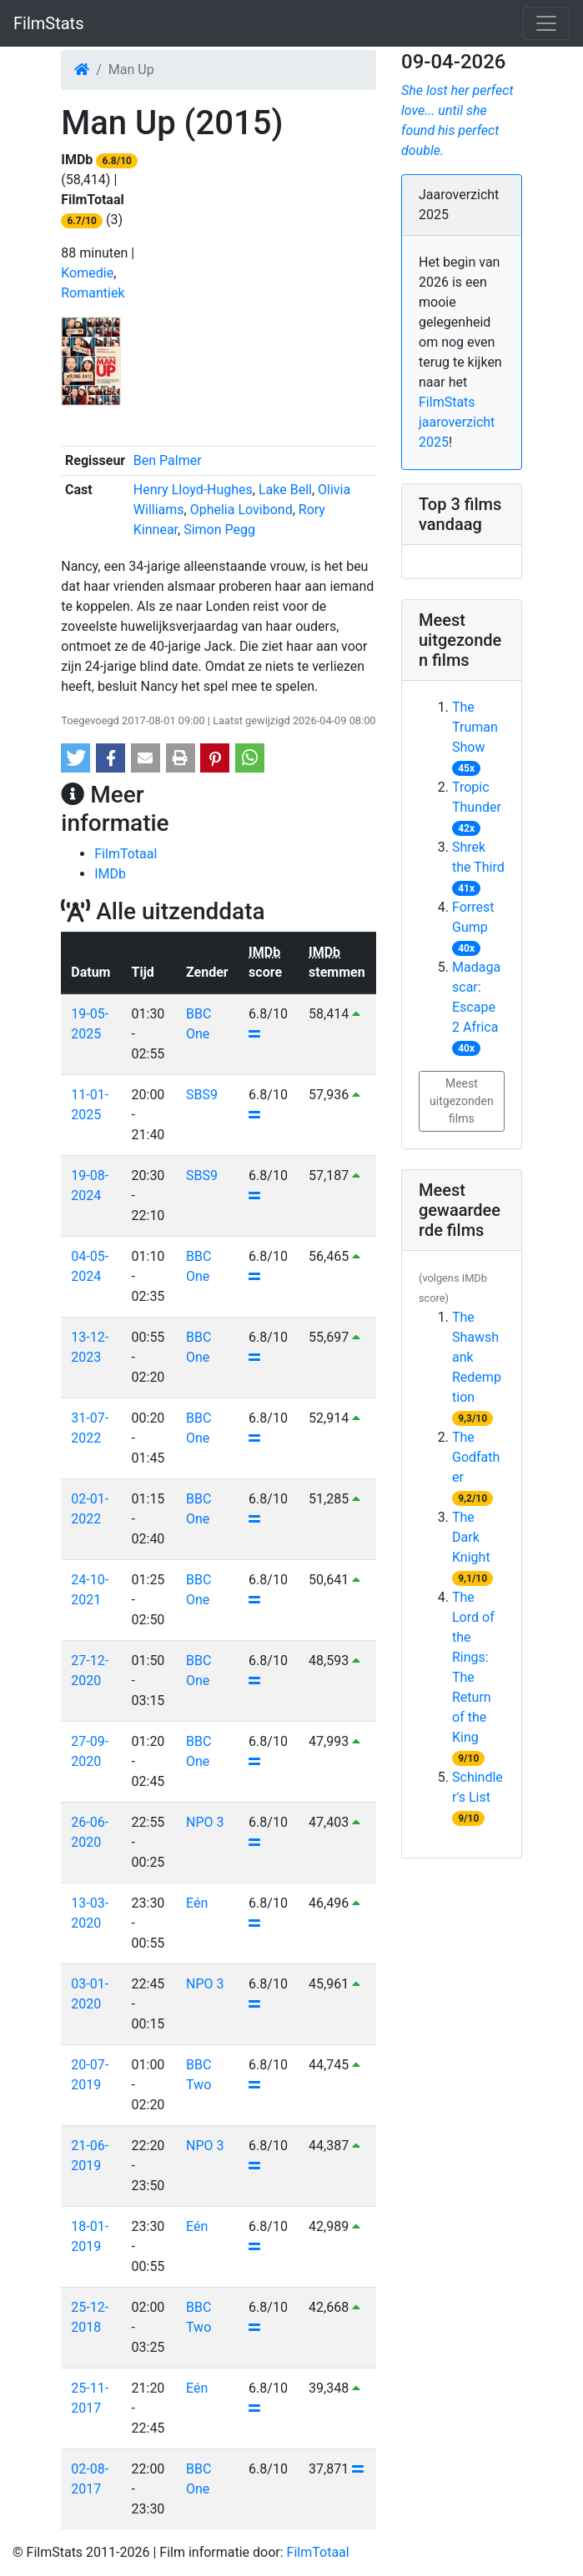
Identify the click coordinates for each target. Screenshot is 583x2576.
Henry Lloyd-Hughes (193, 490)
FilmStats (48, 23)
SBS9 (202, 1095)
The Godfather (476, 1457)
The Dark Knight (471, 1537)
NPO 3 (205, 1822)
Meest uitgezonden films (462, 1101)
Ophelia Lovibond (241, 510)
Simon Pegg (219, 530)
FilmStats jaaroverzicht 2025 (457, 422)
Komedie (87, 273)
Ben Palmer (167, 460)
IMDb (110, 874)
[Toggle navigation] (546, 23)
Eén (197, 1903)
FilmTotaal (125, 854)
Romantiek (92, 293)
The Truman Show (475, 727)
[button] (75, 758)
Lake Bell (285, 490)
